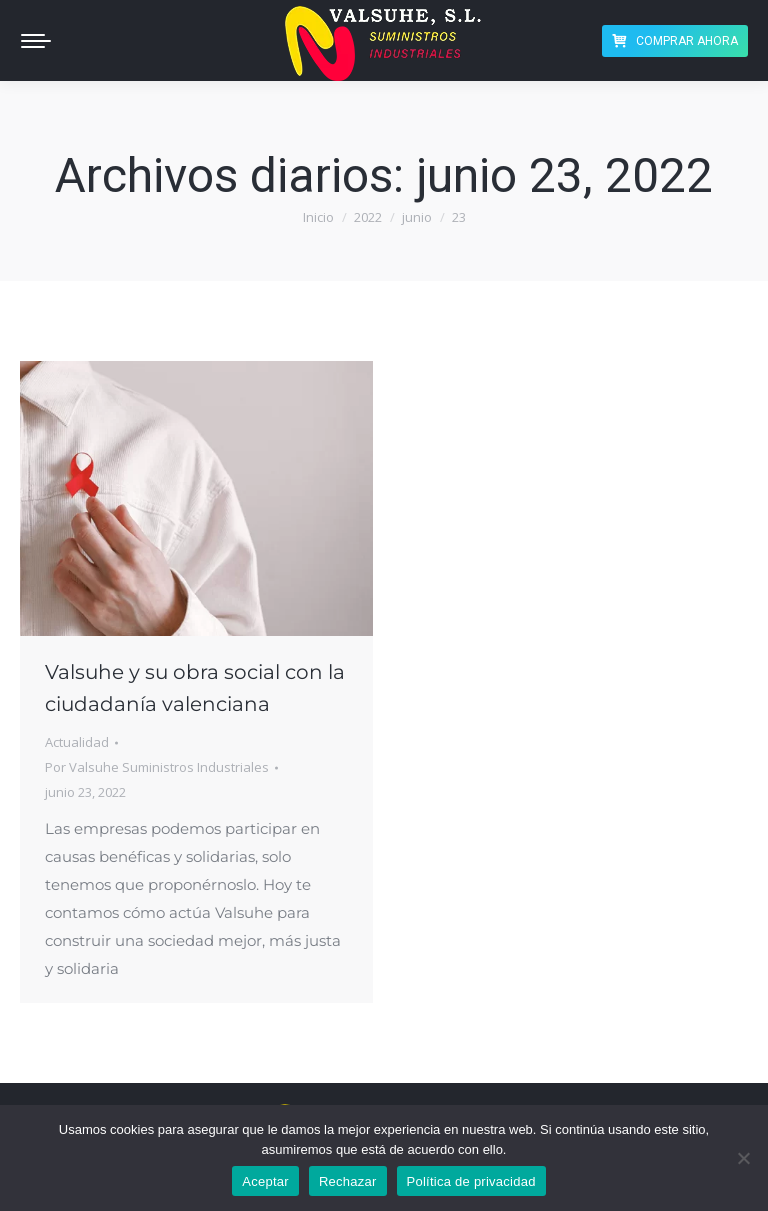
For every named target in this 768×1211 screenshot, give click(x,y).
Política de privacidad (471, 1181)
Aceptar (265, 1181)
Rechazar (348, 1181)
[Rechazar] (743, 1158)
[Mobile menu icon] (36, 41)
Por (157, 767)
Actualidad (77, 742)
